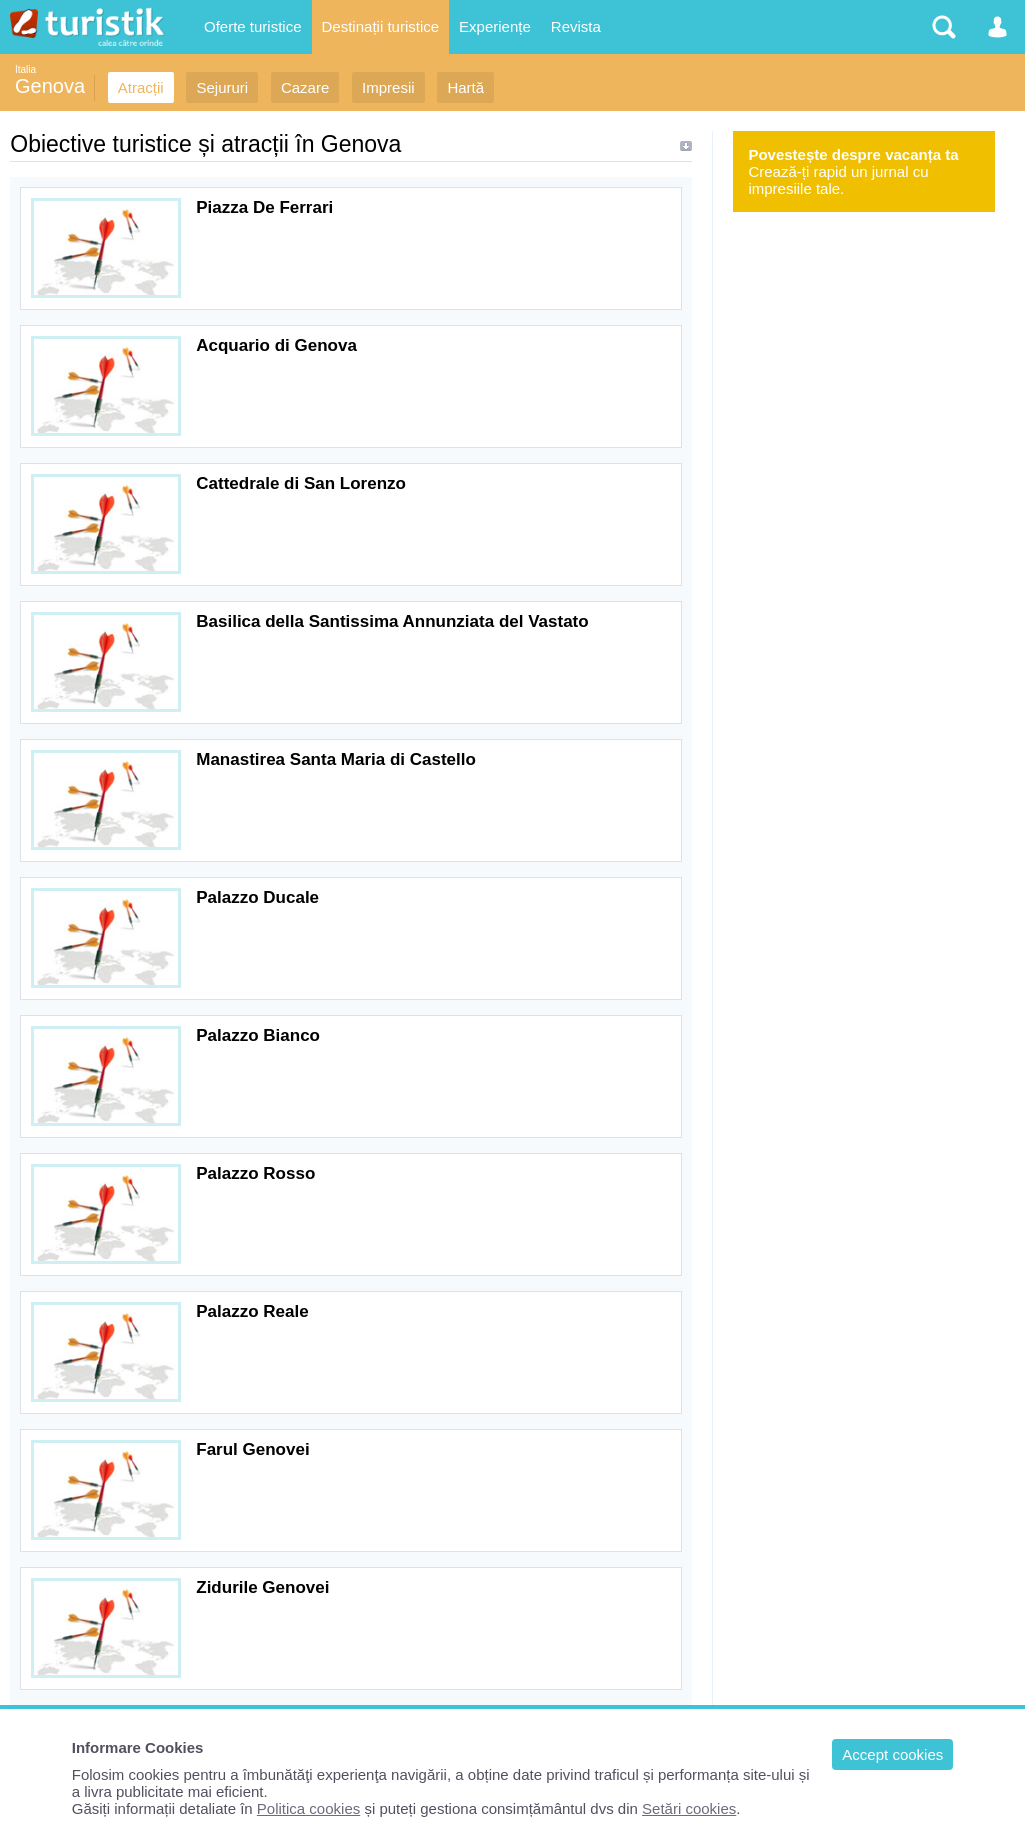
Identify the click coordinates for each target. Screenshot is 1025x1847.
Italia (25, 69)
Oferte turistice (253, 26)
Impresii (388, 87)
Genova (50, 86)
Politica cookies (308, 1808)
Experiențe (495, 26)
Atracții (141, 87)
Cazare (305, 87)
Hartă (465, 87)
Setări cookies (689, 1808)
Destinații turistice (381, 26)
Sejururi (222, 87)
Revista (576, 26)
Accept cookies (892, 1754)
